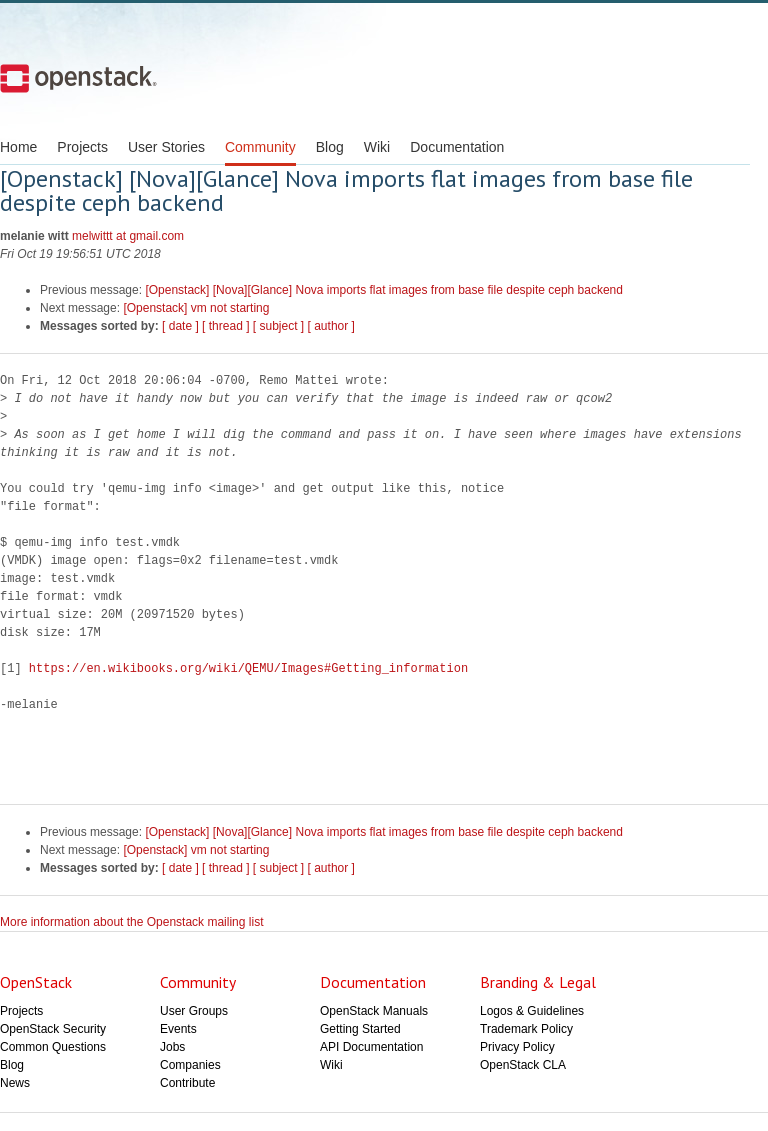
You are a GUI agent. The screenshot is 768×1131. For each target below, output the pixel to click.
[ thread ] (225, 326)
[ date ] (180, 326)
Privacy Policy (517, 1047)
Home (18, 147)
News (15, 1083)
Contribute (187, 1083)
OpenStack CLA (523, 1065)
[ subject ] (278, 326)
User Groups (194, 1011)
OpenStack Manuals (374, 1011)
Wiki (377, 147)
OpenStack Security (53, 1029)
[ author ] (331, 326)
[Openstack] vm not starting (196, 308)
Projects (82, 147)
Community (260, 147)
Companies (190, 1065)
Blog (330, 147)
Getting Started (360, 1029)
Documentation (457, 147)
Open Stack (78, 78)
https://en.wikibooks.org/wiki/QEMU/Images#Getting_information (248, 668)
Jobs (172, 1047)
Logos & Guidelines (532, 1011)
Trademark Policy (526, 1029)
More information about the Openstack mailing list (131, 922)
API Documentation (371, 1047)
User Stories (166, 147)
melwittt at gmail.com (128, 236)
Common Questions (53, 1047)
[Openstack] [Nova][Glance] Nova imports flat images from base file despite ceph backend (384, 290)
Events (178, 1029)
